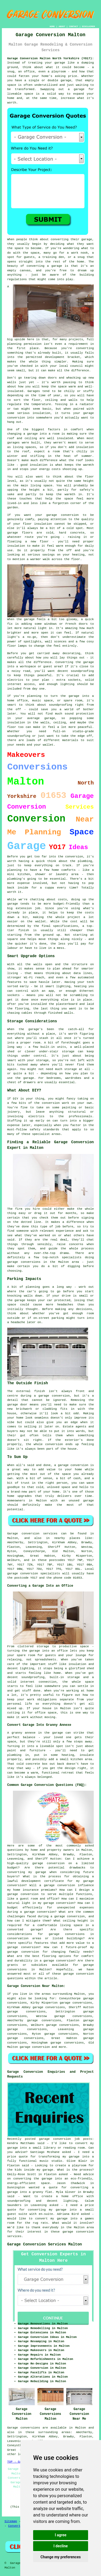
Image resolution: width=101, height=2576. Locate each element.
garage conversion (35, 2047)
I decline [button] (60, 2546)
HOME (52, 26)
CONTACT (73, 26)
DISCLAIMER (88, 26)
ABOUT (62, 26)
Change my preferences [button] (60, 2557)
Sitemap (11, 2521)
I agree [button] (60, 2535)
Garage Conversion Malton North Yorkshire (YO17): (50, 58)
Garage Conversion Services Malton (44, 2244)
